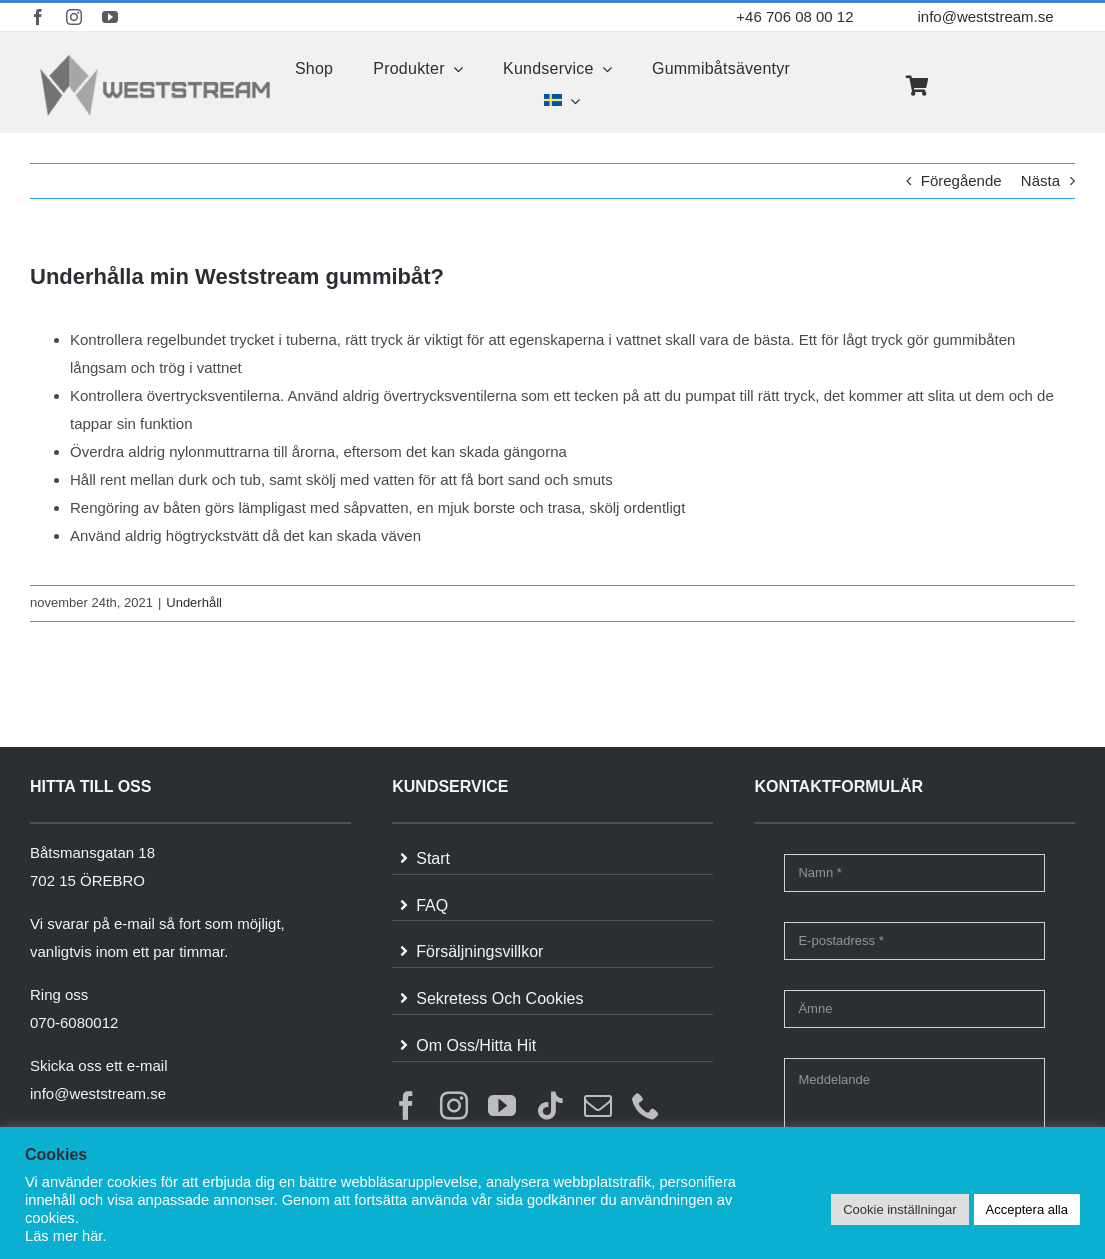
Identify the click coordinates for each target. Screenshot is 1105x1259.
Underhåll (194, 602)
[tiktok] (550, 1106)
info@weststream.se (985, 16)
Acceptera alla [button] (1027, 1209)
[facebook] (38, 17)
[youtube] (110, 17)
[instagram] (74, 17)
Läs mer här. (65, 1236)
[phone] (646, 1106)
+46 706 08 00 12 (794, 16)
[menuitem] (562, 101)
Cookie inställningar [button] (899, 1209)
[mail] (598, 1106)
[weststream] (155, 59)
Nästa (1040, 180)
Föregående (961, 180)
